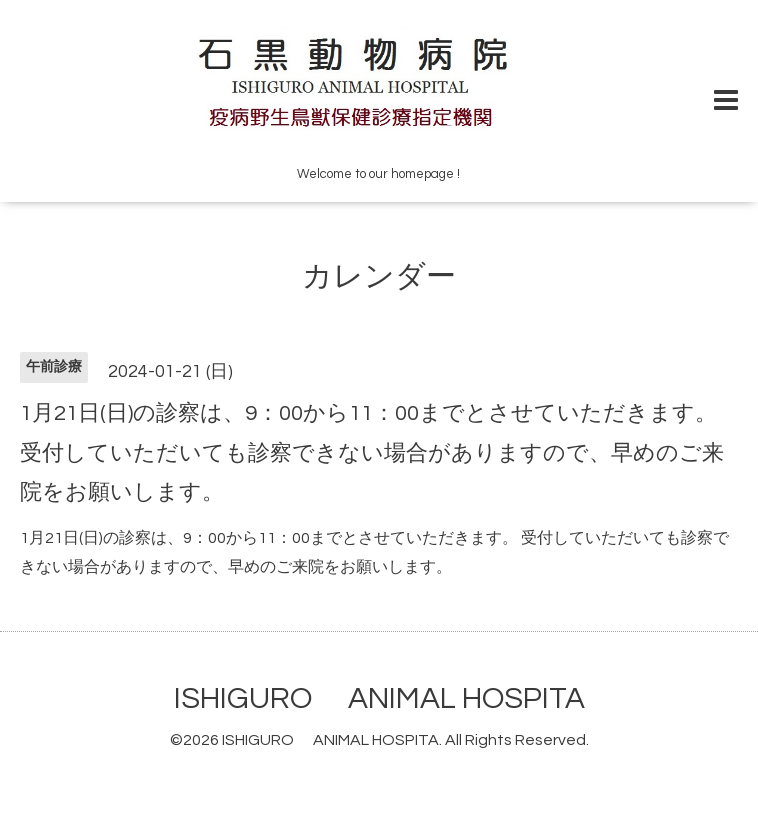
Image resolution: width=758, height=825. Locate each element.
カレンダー (379, 276)
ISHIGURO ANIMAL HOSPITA (379, 698)
